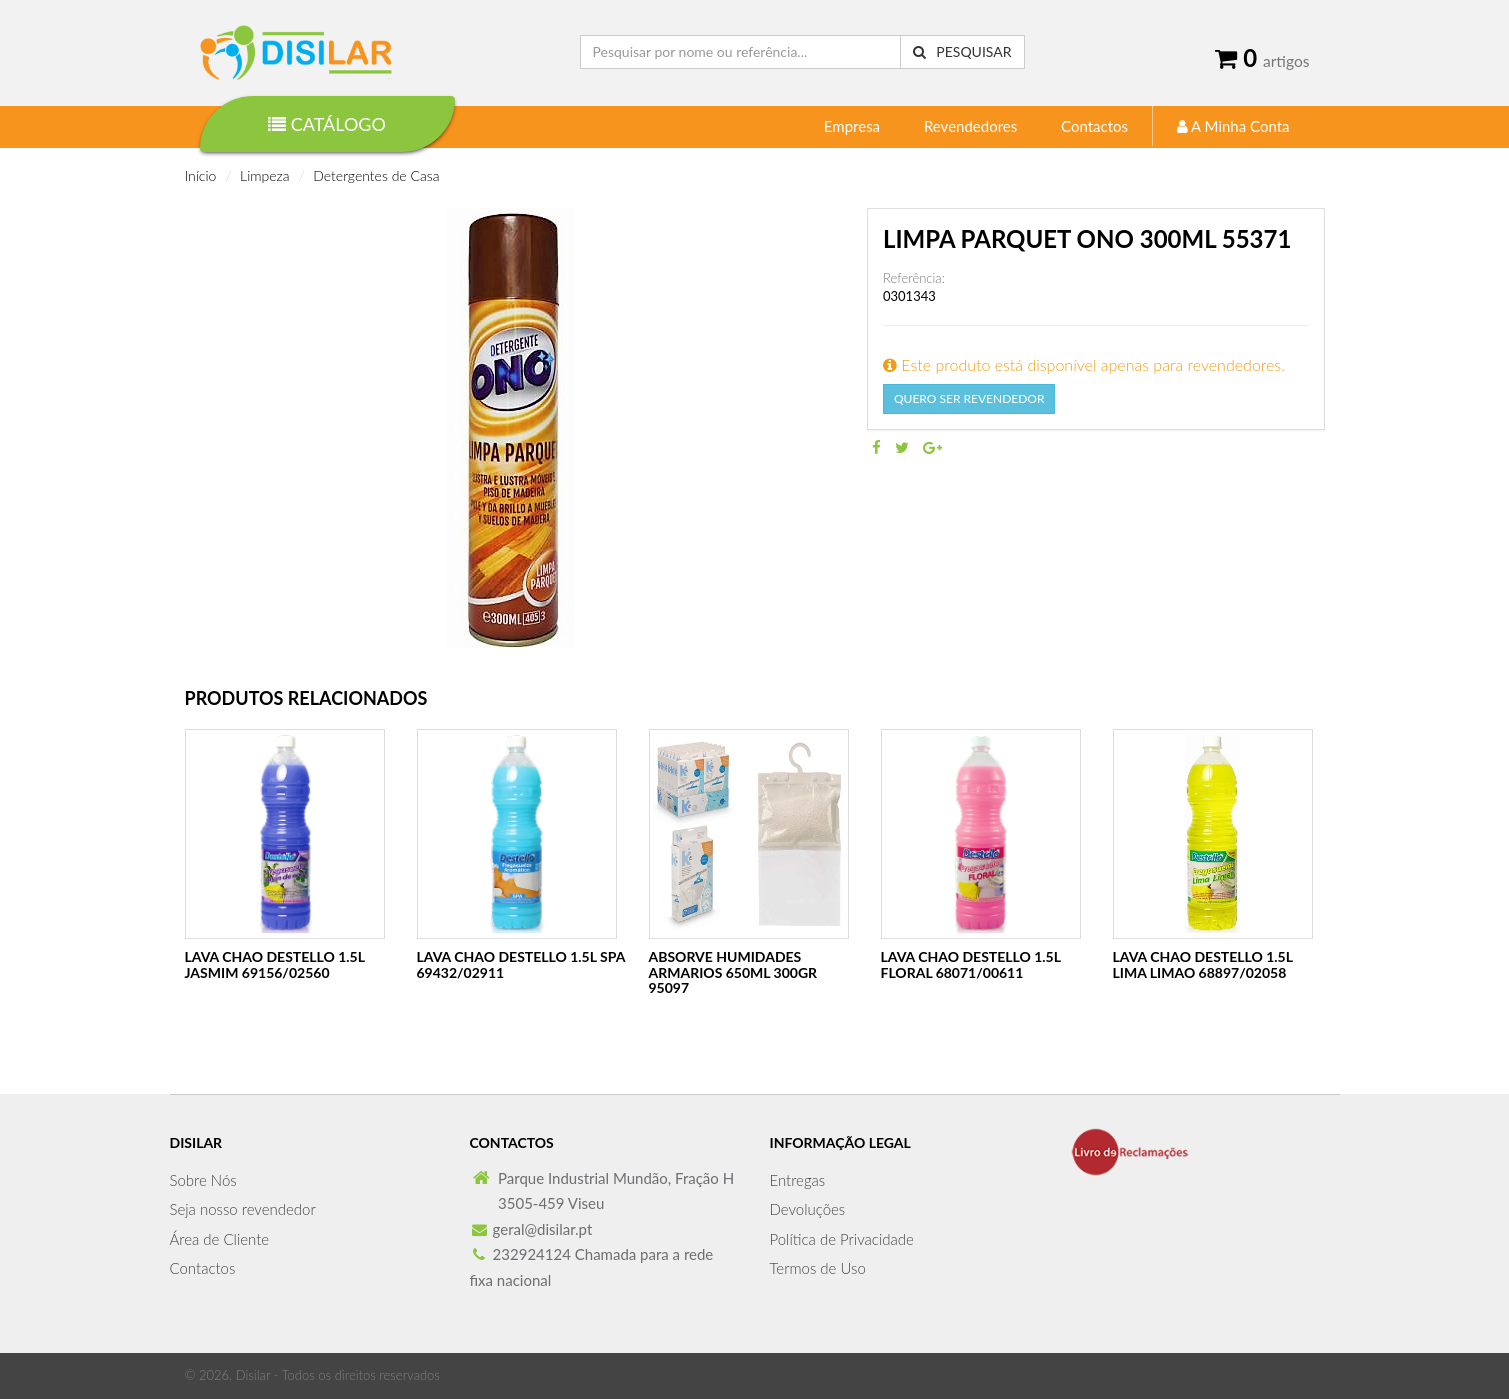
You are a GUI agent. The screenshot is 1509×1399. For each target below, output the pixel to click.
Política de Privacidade (842, 1239)
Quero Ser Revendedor (969, 398)
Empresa (852, 126)
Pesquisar (962, 51)
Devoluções (808, 1209)
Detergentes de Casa (376, 175)
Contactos (1094, 126)
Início (201, 175)
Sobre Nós (203, 1180)
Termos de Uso (818, 1268)
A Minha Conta (1233, 126)
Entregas (798, 1180)
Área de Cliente (220, 1239)
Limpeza (264, 175)
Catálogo (327, 124)
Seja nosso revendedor (243, 1209)
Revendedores (970, 126)
